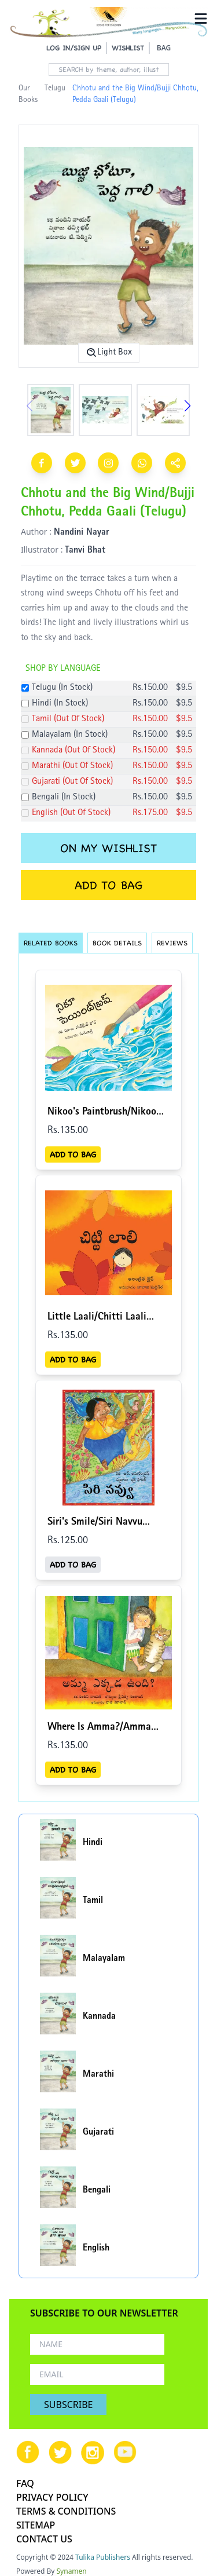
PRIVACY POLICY (52, 2497)
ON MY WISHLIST (108, 848)
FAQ (25, 2483)
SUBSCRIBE (68, 2404)
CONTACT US (44, 2539)
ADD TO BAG (108, 885)
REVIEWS (172, 942)
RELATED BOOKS (51, 942)
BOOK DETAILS (117, 942)
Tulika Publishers (102, 2557)
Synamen (72, 2571)
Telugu (55, 89)
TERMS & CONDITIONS (66, 2511)
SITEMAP (35, 2525)
